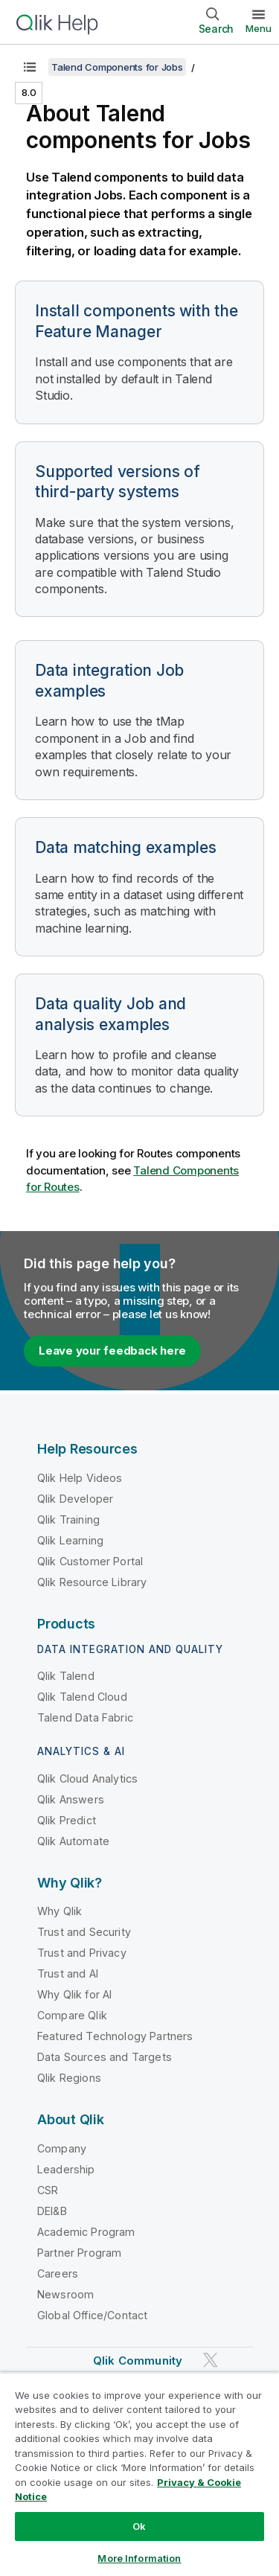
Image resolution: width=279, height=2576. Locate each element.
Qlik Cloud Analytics (87, 1778)
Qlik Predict (66, 1820)
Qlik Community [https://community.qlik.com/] (137, 2360)
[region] (139, 2474)
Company (61, 2148)
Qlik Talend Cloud (82, 1696)
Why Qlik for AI (74, 1994)
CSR (47, 2190)
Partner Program (79, 2252)
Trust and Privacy (81, 1952)
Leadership (66, 2169)
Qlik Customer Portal (90, 1561)
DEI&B (52, 2211)
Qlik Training (68, 1519)
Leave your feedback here (112, 1350)
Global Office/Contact (92, 2315)
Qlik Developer (75, 1498)
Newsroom (65, 2294)
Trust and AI (67, 1973)
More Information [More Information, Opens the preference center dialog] (139, 2558)
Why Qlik (59, 1911)
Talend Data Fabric (85, 1717)
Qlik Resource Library (92, 1582)
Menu (259, 28)
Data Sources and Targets (104, 2057)
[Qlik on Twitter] (210, 2359)
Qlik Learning (70, 1540)
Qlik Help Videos (80, 1477)
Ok (139, 2526)
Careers (57, 2273)
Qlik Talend (65, 1675)
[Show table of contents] (30, 67)
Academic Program (86, 2231)
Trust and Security (84, 1931)
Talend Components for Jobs (117, 67)
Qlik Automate (73, 1841)
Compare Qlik (72, 2015)
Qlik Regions (69, 2077)
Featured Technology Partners (115, 2036)
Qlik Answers (70, 1799)
